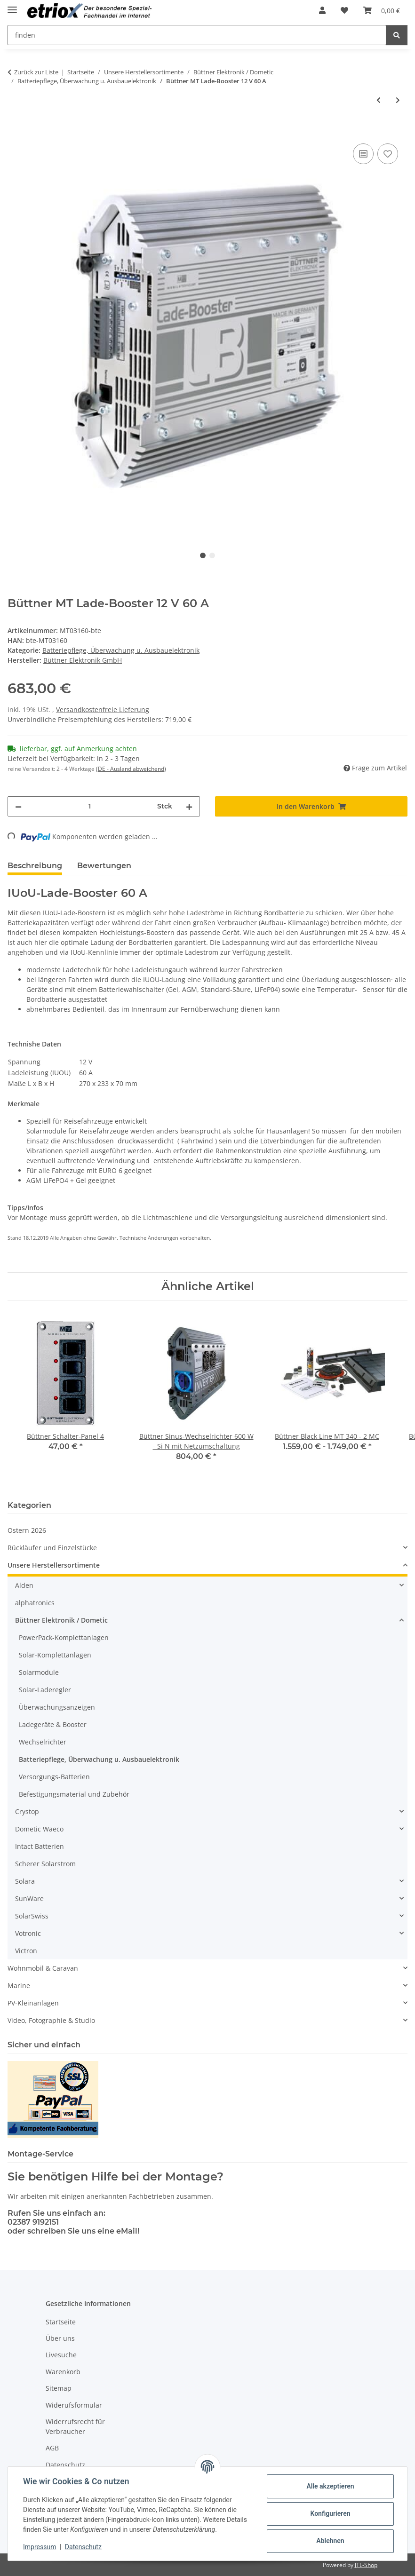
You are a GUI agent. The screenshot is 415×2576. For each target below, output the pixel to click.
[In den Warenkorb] (15, 131)
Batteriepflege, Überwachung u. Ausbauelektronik (121, 650)
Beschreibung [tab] (35, 865)
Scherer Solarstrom (45, 1863)
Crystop (27, 1811)
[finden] (396, 35)
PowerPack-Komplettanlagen (64, 1637)
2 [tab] (212, 555)
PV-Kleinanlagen (33, 2002)
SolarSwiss (31, 1915)
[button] (322, 10)
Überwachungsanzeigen (57, 1707)
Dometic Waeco (39, 1828)
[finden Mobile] (197, 35)
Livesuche (61, 2354)
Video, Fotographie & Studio (51, 2020)
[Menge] (89, 806)
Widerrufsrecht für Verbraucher (75, 2426)
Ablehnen (330, 2540)
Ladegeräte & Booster (53, 1724)
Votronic (28, 1933)
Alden (24, 1585)
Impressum (39, 2547)
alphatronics (35, 1602)
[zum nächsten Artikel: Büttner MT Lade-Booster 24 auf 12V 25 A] (397, 100)
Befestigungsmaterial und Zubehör (74, 1794)
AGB (52, 2447)
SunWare (29, 1898)
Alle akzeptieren (330, 2486)
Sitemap (59, 2388)
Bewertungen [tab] (104, 865)
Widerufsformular (74, 2405)
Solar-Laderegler (45, 1689)
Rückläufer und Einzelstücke (52, 1547)
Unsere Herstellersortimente (54, 1565)
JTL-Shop (366, 2565)
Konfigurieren (330, 2513)
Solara (25, 1881)
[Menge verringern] (18, 806)
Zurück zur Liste (36, 72)
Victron (26, 1950)
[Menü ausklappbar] (12, 6)
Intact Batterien (39, 1846)
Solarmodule (39, 1672)
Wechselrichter (42, 1741)
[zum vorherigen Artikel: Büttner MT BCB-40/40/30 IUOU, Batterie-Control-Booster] (378, 100)
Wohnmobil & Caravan (43, 1968)
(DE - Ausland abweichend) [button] (131, 769)
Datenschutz (83, 2547)
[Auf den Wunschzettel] (387, 153)
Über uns (60, 2338)
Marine (19, 1985)
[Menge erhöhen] (189, 806)
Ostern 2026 (27, 1530)
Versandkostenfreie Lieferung (102, 709)
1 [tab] (203, 555)
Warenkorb (63, 2371)
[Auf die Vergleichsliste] (363, 153)
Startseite (61, 2321)
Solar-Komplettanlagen (55, 1654)
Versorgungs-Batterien (54, 1776)
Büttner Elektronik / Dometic (61, 1620)
